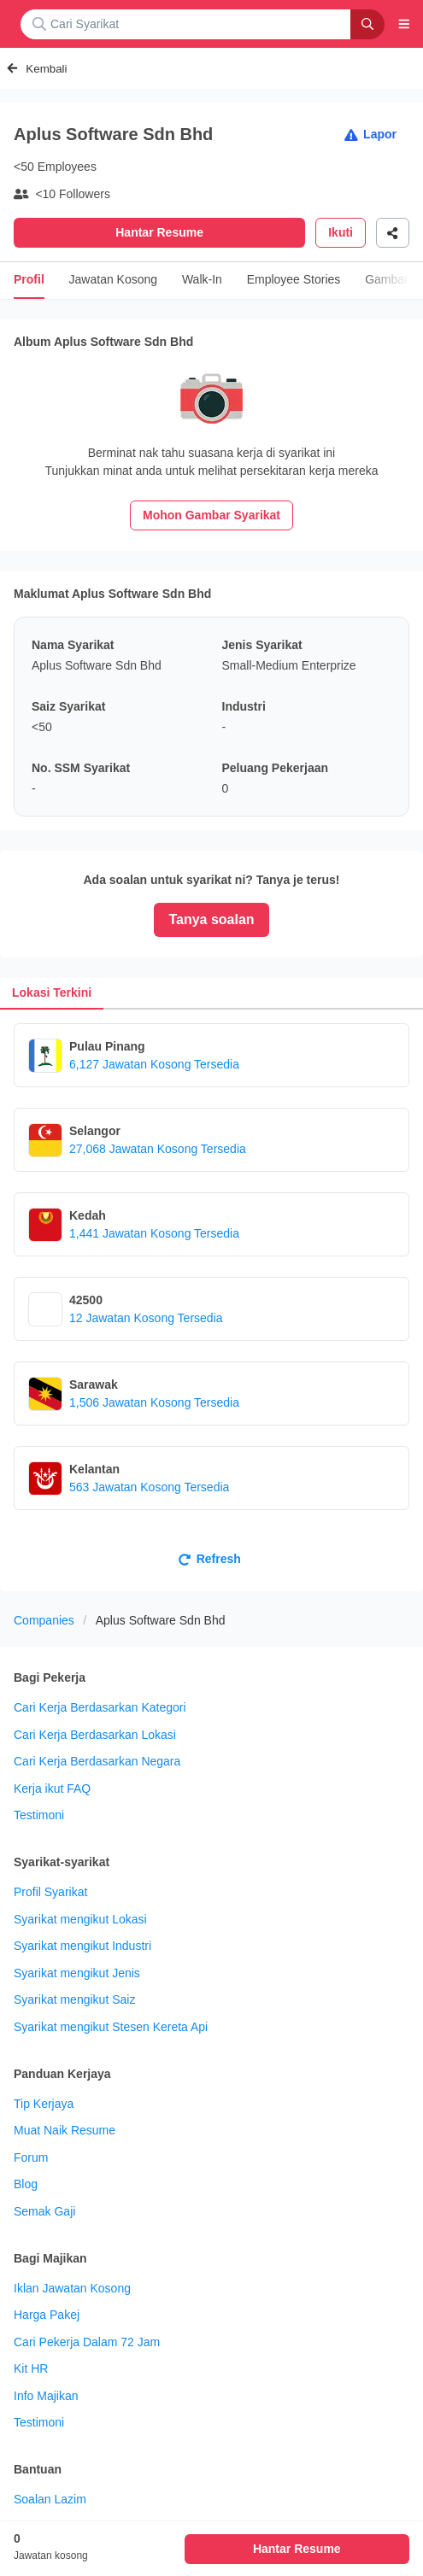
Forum (31, 2157)
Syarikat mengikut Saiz (74, 1999)
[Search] (367, 24)
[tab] (51, 993)
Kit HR (31, 2368)
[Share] (392, 233)
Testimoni (39, 1815)
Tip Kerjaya (43, 2104)
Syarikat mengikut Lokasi (80, 1919)
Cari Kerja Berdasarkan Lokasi (95, 1735)
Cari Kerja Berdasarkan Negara (97, 1761)
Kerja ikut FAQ (52, 1788)
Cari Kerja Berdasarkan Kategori (100, 1707)
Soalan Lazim (50, 2499)
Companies (44, 1620)
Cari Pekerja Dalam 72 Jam (87, 2342)
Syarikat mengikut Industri (82, 1945)
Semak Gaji (44, 2211)
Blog (26, 2184)
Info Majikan (46, 2396)
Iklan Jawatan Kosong (72, 2288)
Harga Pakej (46, 2314)
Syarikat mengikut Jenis (77, 1973)
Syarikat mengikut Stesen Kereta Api (111, 2027)
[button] (404, 24)
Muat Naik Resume (64, 2130)
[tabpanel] (211, 1300)
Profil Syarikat (50, 1892)
